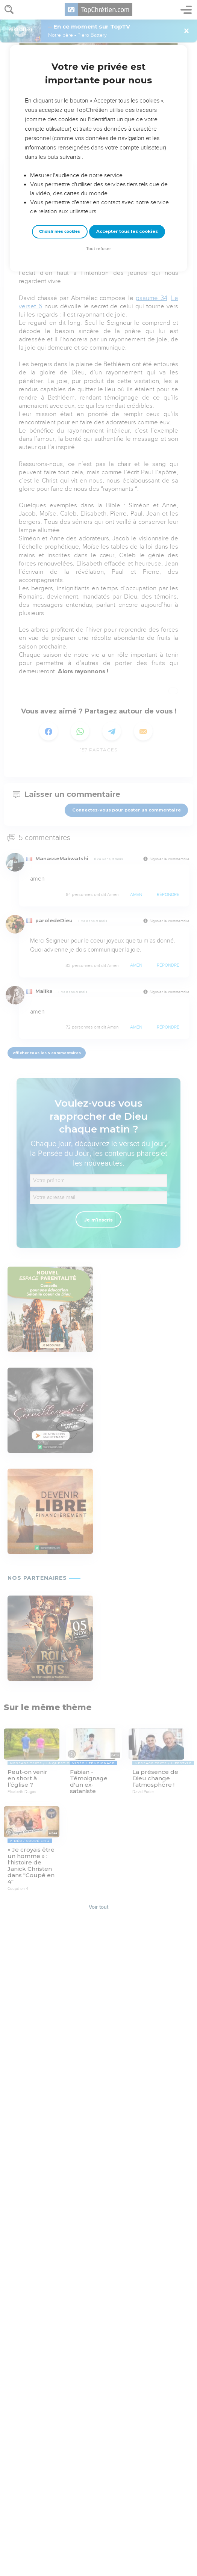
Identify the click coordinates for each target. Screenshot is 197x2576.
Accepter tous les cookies (127, 231)
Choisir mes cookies (59, 231)
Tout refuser (98, 248)
